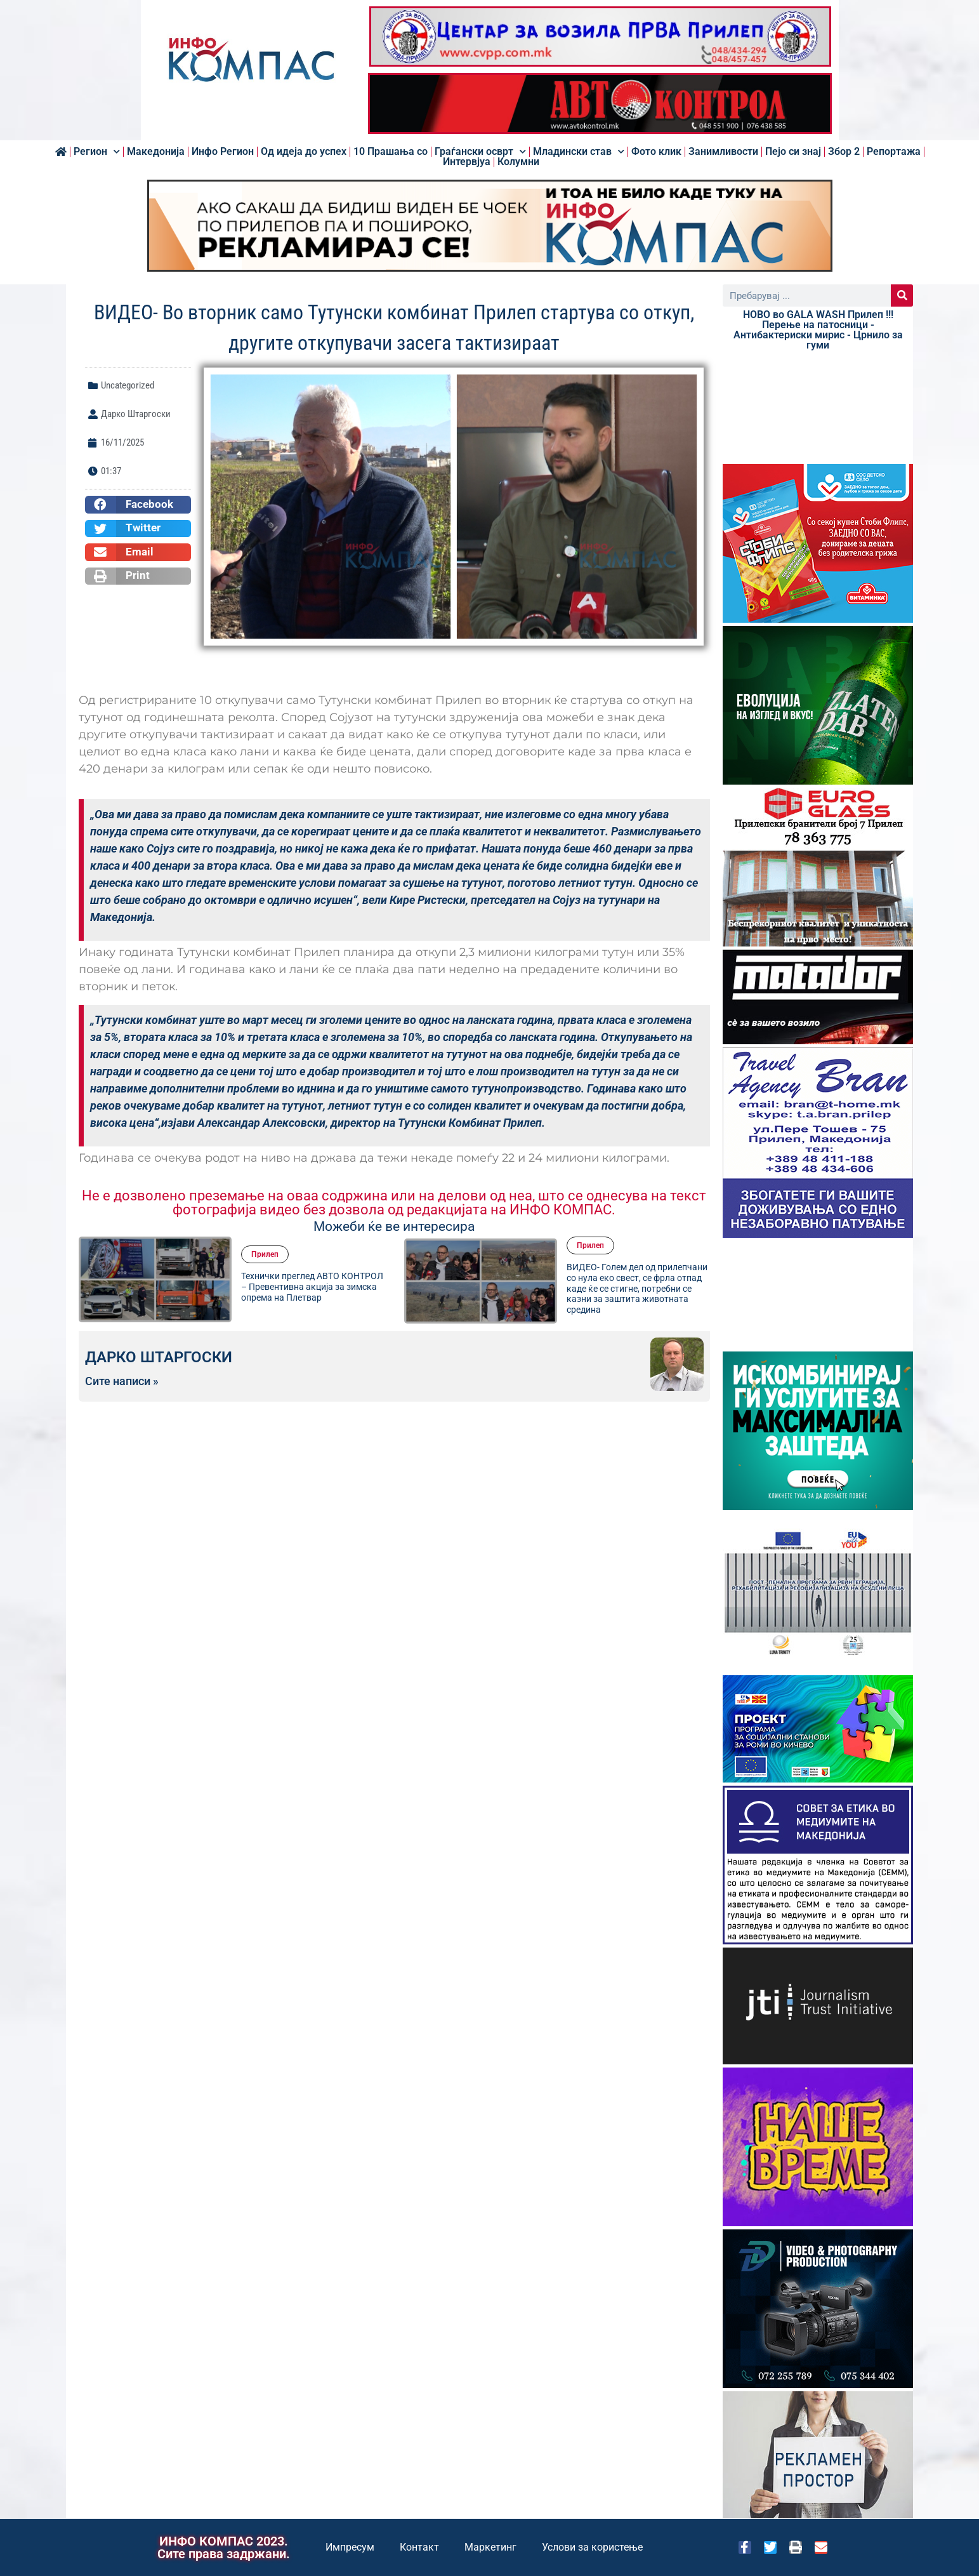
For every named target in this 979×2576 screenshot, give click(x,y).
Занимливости (723, 152)
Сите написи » (122, 1381)
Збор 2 (844, 152)
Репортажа (894, 152)
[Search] (902, 295)
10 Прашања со (390, 152)
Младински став (578, 152)
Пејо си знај (793, 152)
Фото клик (656, 152)
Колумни (518, 162)
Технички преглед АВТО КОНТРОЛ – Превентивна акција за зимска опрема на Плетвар (312, 1287)
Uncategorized (127, 385)
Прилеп (265, 1254)
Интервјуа (466, 162)
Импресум (349, 2547)
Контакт (419, 2547)
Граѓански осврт (480, 152)
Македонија (156, 152)
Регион (97, 152)
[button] (138, 505)
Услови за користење (592, 2547)
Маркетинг (490, 2547)
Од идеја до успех (303, 152)
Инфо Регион (223, 152)
